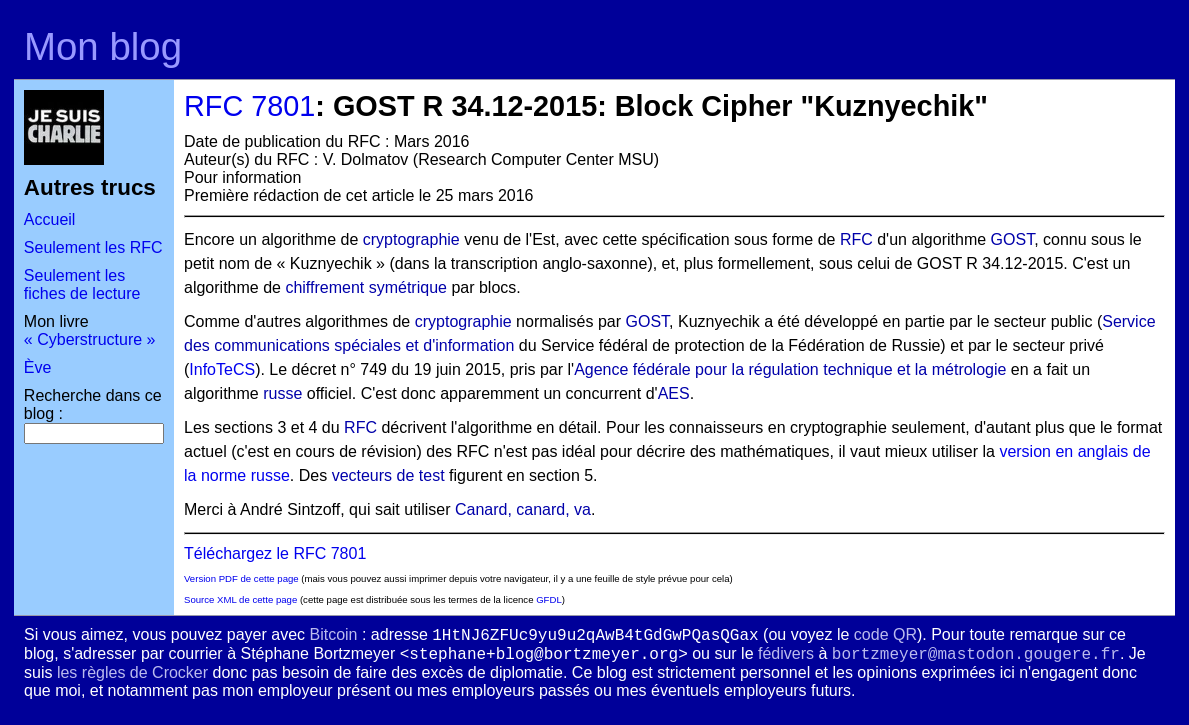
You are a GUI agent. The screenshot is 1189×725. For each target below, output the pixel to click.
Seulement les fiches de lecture (82, 284)
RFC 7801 (249, 106)
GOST (1013, 239)
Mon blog (103, 46)
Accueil (50, 219)
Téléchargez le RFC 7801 (275, 553)
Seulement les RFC (93, 247)
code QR (885, 634)
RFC (856, 239)
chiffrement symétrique (366, 287)
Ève (38, 367)
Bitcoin (333, 634)
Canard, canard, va (523, 509)
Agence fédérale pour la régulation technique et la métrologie (790, 369)
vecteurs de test (388, 475)
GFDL (549, 599)
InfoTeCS (222, 369)
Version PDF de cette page (241, 578)
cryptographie (411, 239)
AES (674, 393)
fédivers (786, 653)
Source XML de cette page (240, 599)
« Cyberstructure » (90, 339)
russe (282, 393)
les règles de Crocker (132, 672)
